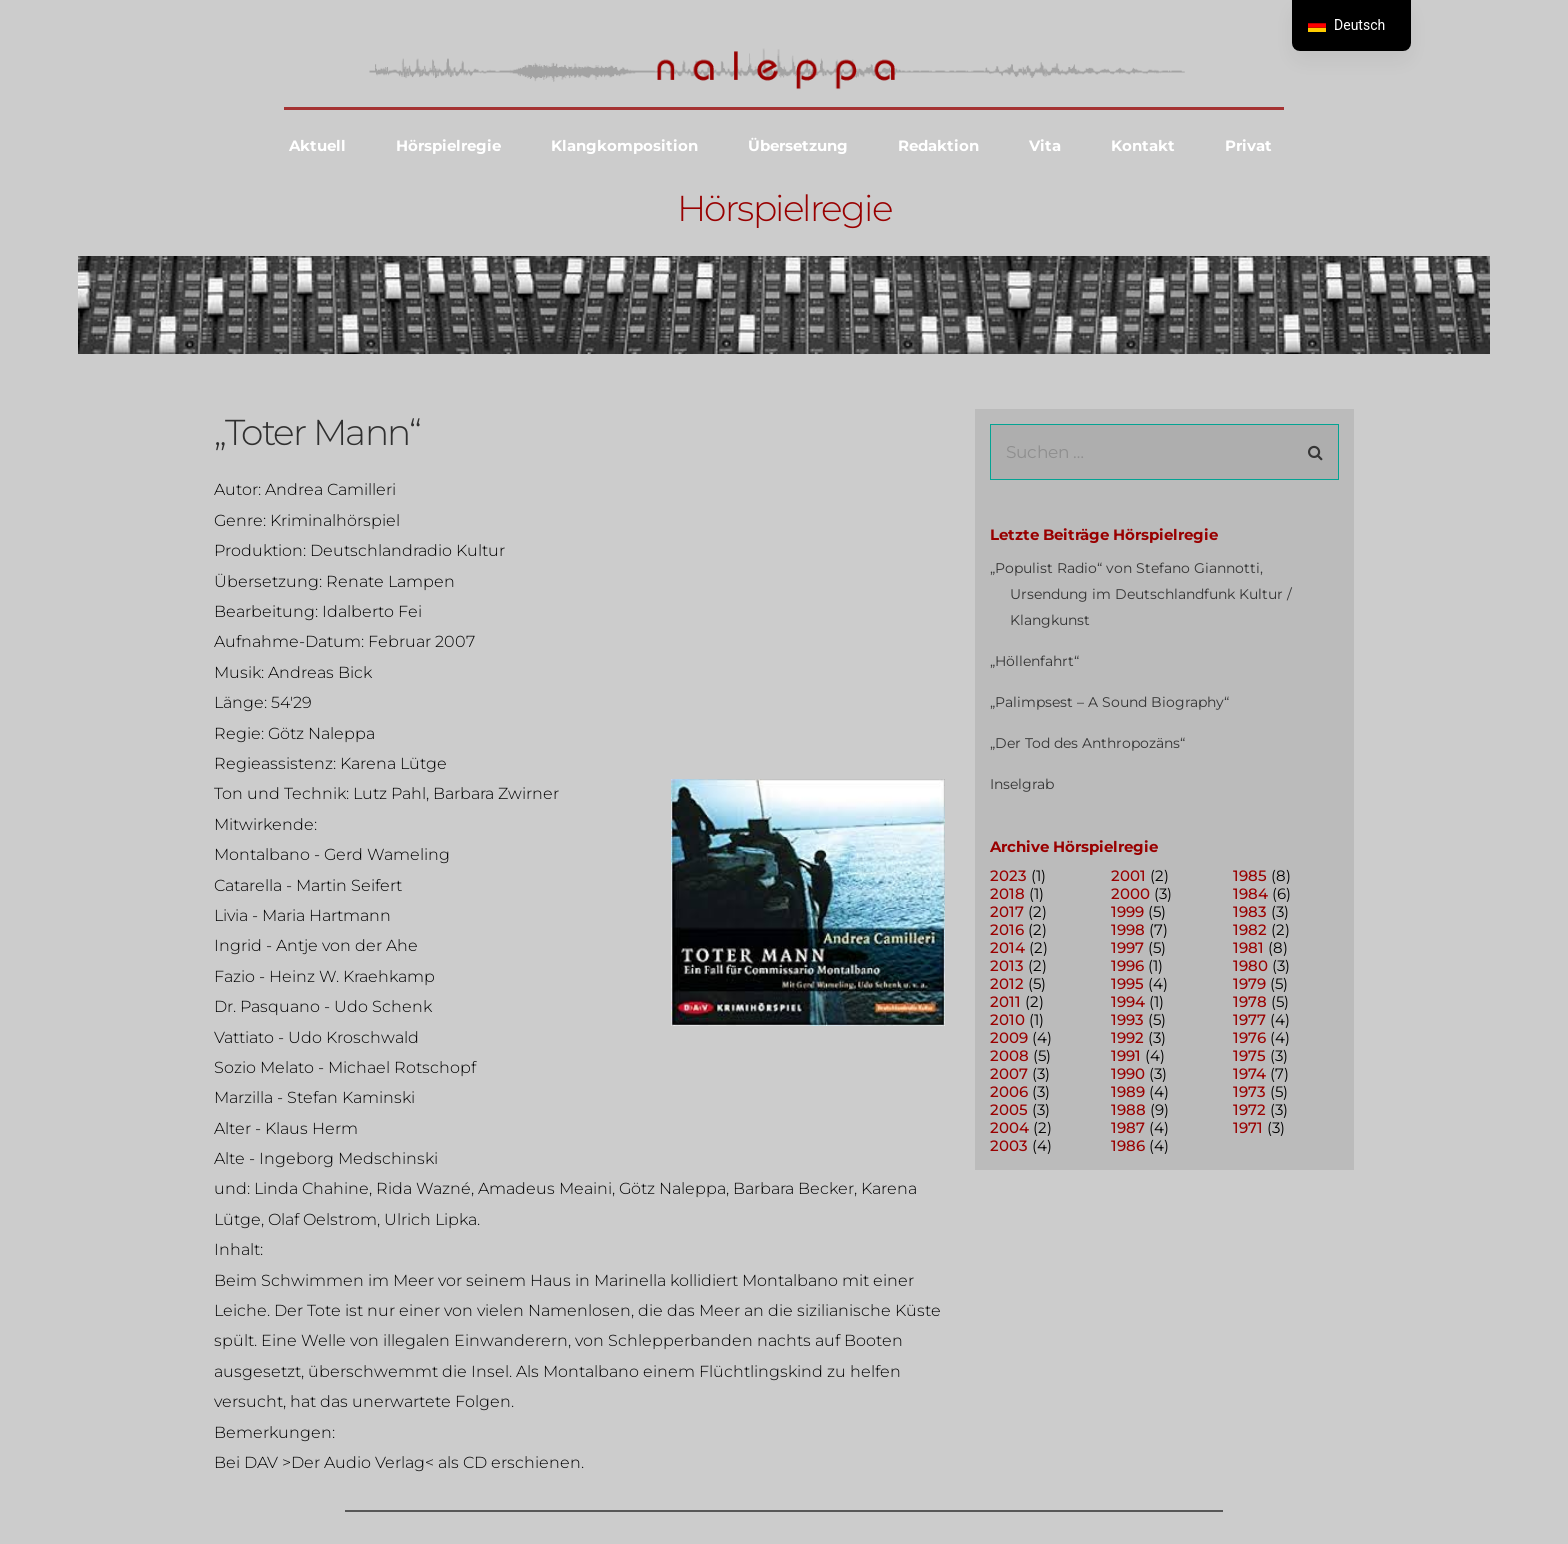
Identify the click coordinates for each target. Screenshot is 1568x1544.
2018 (1007, 893)
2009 (1009, 1037)
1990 (1128, 1073)
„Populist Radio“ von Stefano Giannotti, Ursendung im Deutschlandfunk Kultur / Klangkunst (1141, 594)
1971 (1248, 1127)
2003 (1009, 1145)
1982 (1250, 929)
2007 (1009, 1073)
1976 (1249, 1037)
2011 (1005, 1001)
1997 (1127, 947)
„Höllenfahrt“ (1034, 661)
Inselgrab (1022, 784)
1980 (1250, 965)
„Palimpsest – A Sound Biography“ (1109, 702)
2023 (1008, 875)
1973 (1249, 1091)
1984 (1250, 893)
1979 (1249, 983)
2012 (1007, 983)
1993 (1127, 1019)
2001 (1128, 875)
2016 (1007, 929)
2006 (1009, 1091)
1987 (1128, 1127)
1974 (1249, 1073)
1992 (1127, 1037)
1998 (1128, 929)
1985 (1250, 875)
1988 (1128, 1109)
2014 (1007, 947)
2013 (1007, 965)
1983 (1250, 911)
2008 (1009, 1055)
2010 (1007, 1019)
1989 (1128, 1091)
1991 (1126, 1055)
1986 (1128, 1145)
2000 (1130, 893)
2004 (1009, 1127)
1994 (1128, 1001)
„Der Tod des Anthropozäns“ (1087, 743)
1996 (1127, 965)
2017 (1007, 911)
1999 (1127, 911)
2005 (1009, 1109)
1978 (1250, 1001)
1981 (1248, 947)
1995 (1127, 983)
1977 (1249, 1019)
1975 (1249, 1055)
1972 (1249, 1109)
